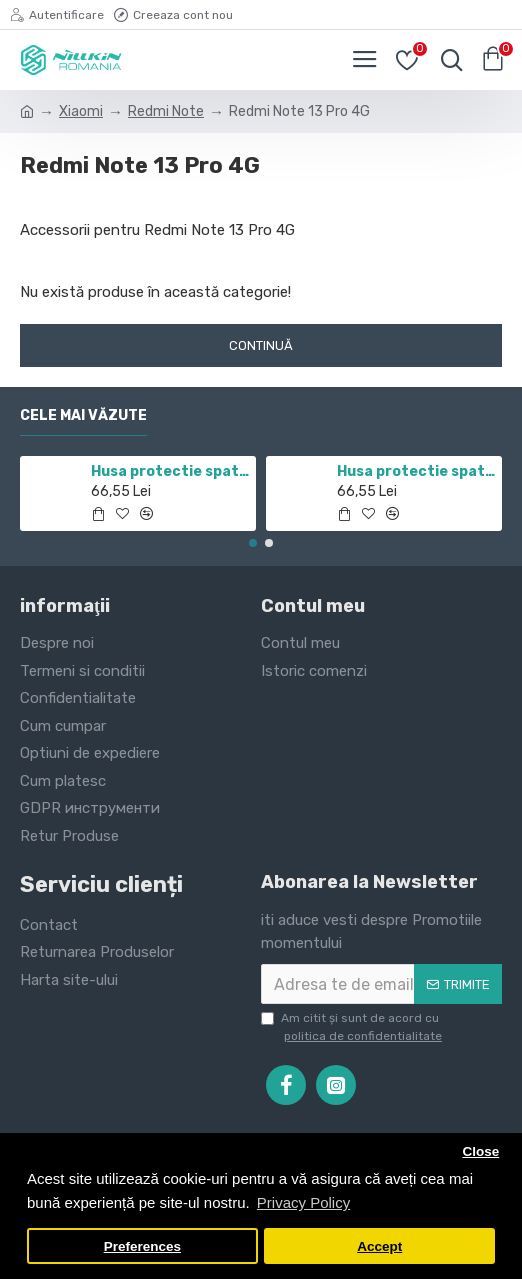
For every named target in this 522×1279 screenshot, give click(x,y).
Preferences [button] (142, 1246)
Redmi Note (166, 111)
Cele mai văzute (83, 415)
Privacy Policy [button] (303, 1202)
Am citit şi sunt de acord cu (353, 1028)
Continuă (261, 345)
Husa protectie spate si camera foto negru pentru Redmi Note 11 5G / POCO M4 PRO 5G (170, 471)
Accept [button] (379, 1246)
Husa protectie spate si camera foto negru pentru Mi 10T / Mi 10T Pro (416, 471)
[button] (253, 543)
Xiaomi (81, 111)
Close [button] (480, 1151)
